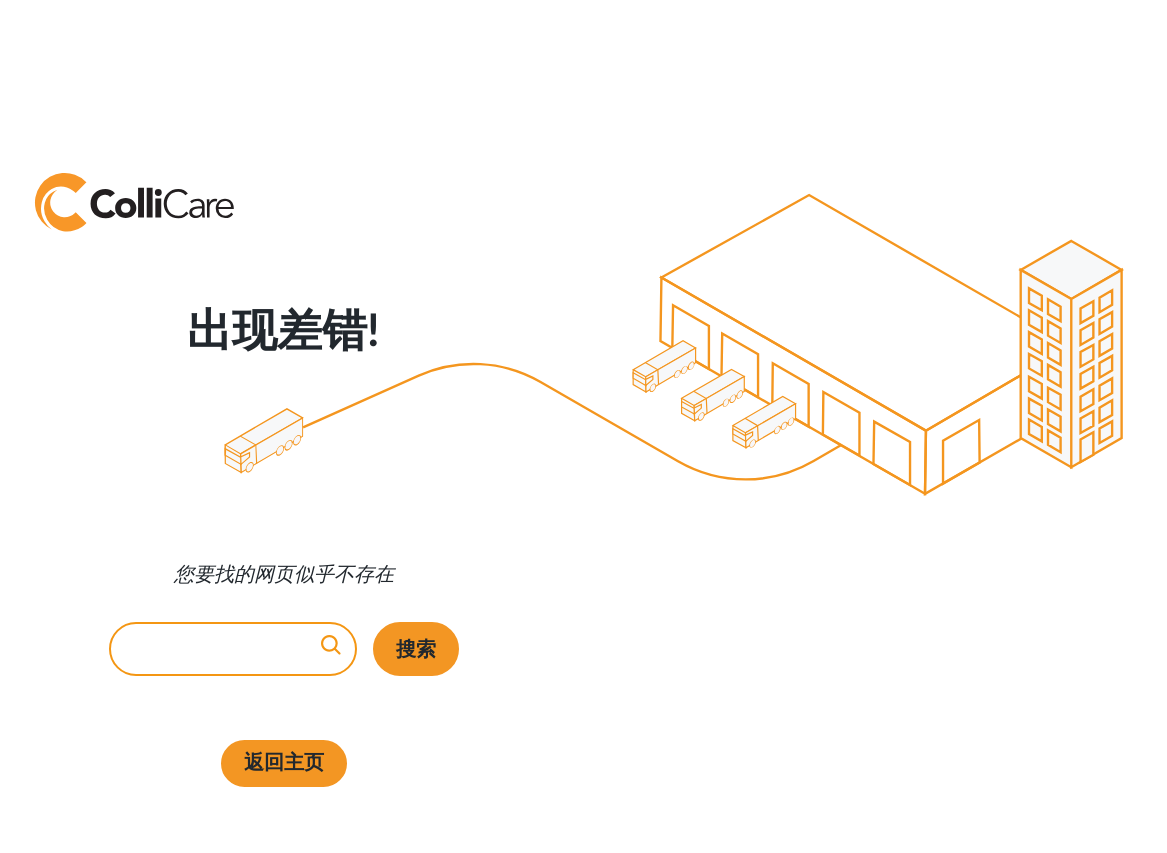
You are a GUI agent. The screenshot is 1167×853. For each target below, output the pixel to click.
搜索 (416, 649)
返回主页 (284, 763)
